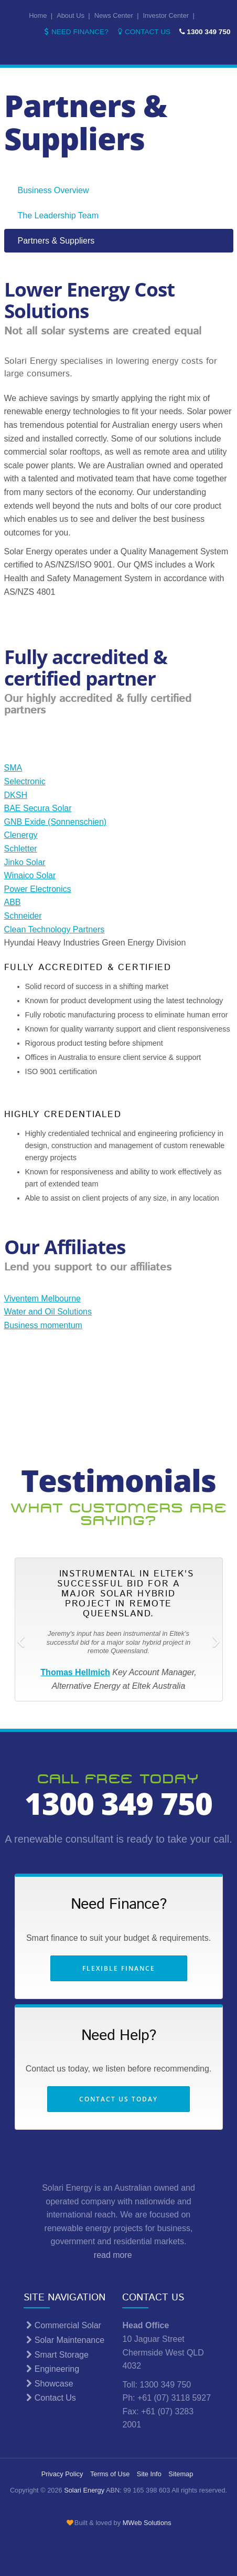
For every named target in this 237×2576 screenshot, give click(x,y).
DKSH (15, 795)
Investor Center (166, 15)
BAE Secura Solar (38, 808)
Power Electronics (37, 889)
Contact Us (142, 32)
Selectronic (25, 781)
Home (38, 15)
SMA (13, 767)
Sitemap (180, 2474)
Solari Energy (84, 2490)
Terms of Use (110, 2474)
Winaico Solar (30, 875)
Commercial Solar (62, 2325)
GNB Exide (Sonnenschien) (55, 821)
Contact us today (118, 2099)
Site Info (149, 2474)
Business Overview (53, 190)
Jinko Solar (25, 862)
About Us (70, 15)
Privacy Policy (62, 2474)
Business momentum (43, 1325)
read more (118, 2255)
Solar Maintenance (64, 2340)
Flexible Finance (118, 1968)
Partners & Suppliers (56, 240)
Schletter (20, 848)
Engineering (51, 2368)
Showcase (48, 2383)
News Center (113, 15)
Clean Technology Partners (54, 929)
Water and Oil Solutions (48, 1311)
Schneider (23, 915)
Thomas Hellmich (75, 1672)
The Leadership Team (58, 215)
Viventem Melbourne (42, 1298)
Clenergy (21, 834)
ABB (12, 902)
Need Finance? (75, 32)
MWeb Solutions (147, 2523)
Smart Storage (56, 2354)
